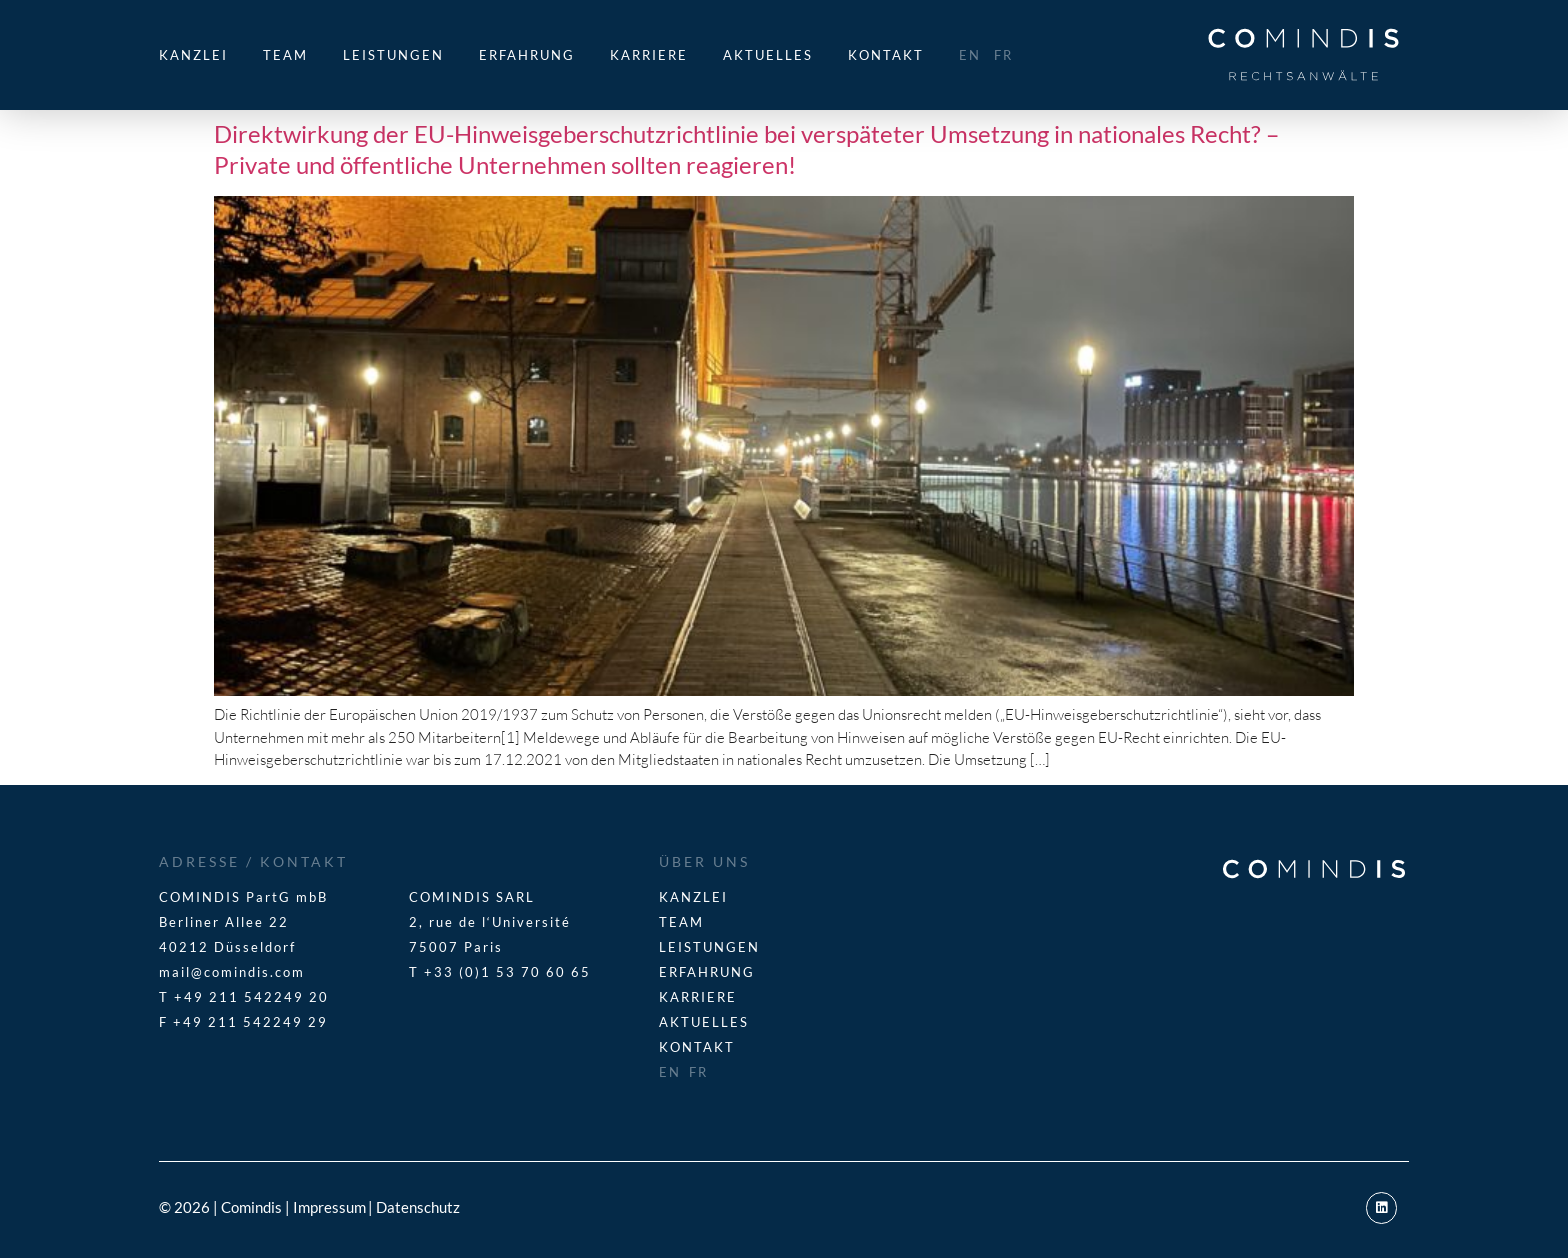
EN (970, 55)
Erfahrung (527, 55)
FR (1003, 55)
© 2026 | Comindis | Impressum (262, 1207)
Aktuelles (768, 55)
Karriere (649, 55)
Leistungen (393, 55)
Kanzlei (193, 55)
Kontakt (886, 55)
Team (285, 55)
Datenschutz (418, 1207)
